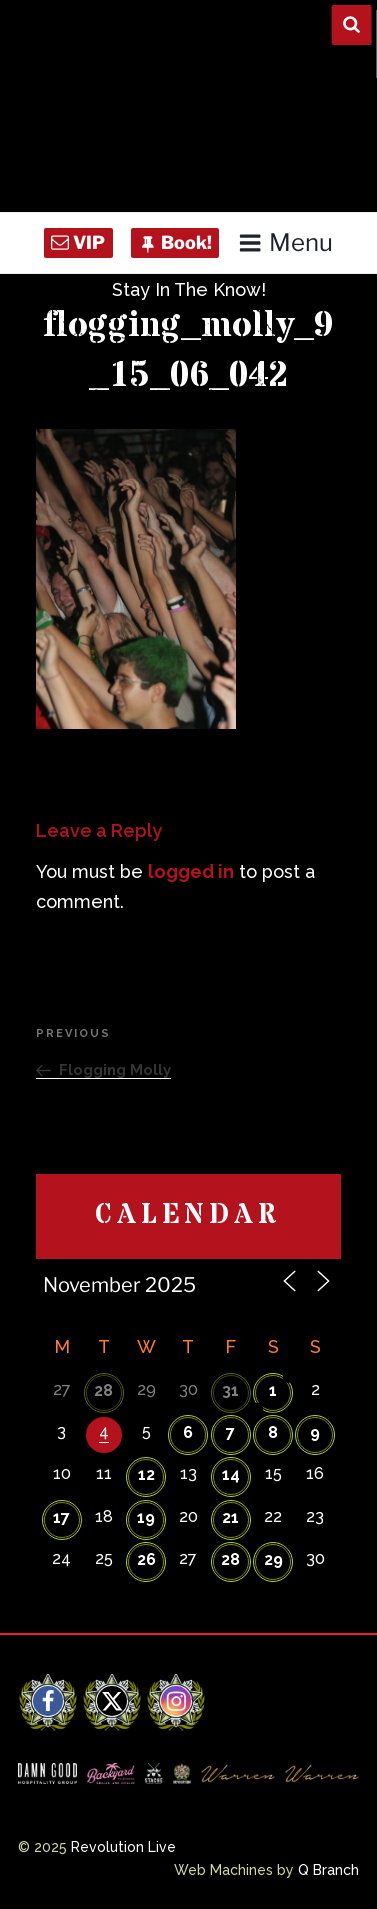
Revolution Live (123, 1847)
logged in (191, 871)
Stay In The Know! (189, 289)
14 (231, 1474)
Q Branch (328, 1870)
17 (61, 1517)
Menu (285, 242)
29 (273, 1559)
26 (146, 1559)
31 (230, 1390)
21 (230, 1517)
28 (103, 1390)
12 (146, 1474)
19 (146, 1517)
